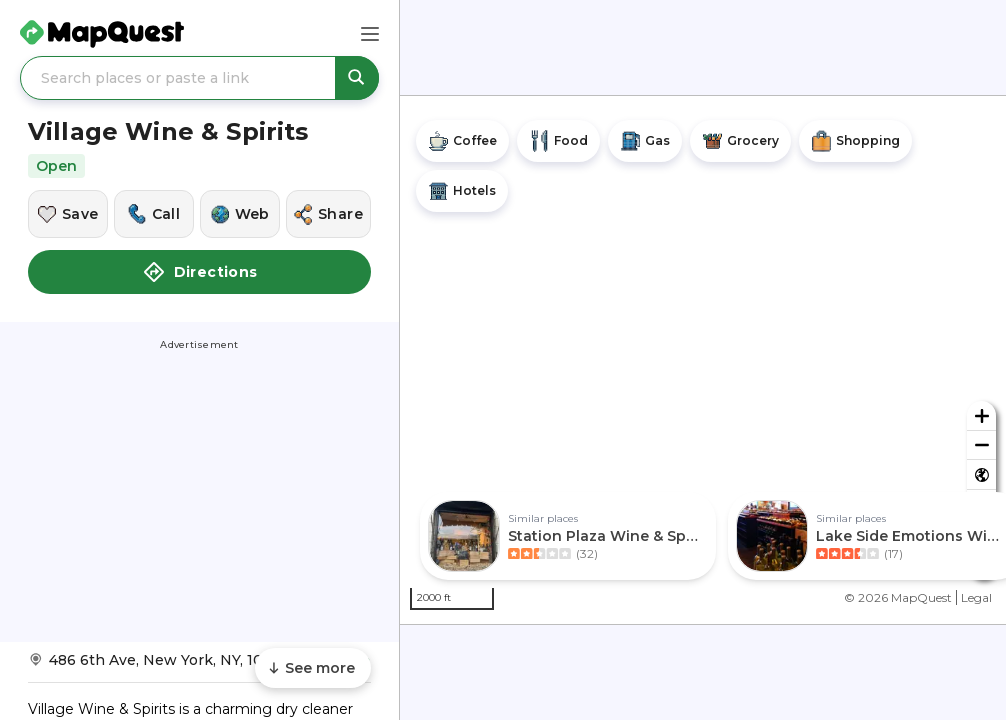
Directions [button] (200, 272)
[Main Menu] (370, 34)
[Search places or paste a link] (199, 78)
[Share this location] (328, 214)
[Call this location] (154, 214)
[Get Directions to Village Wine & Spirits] (199, 666)
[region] (703, 360)
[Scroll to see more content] (313, 668)
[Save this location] (68, 214)
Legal (976, 597)
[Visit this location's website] (240, 214)
